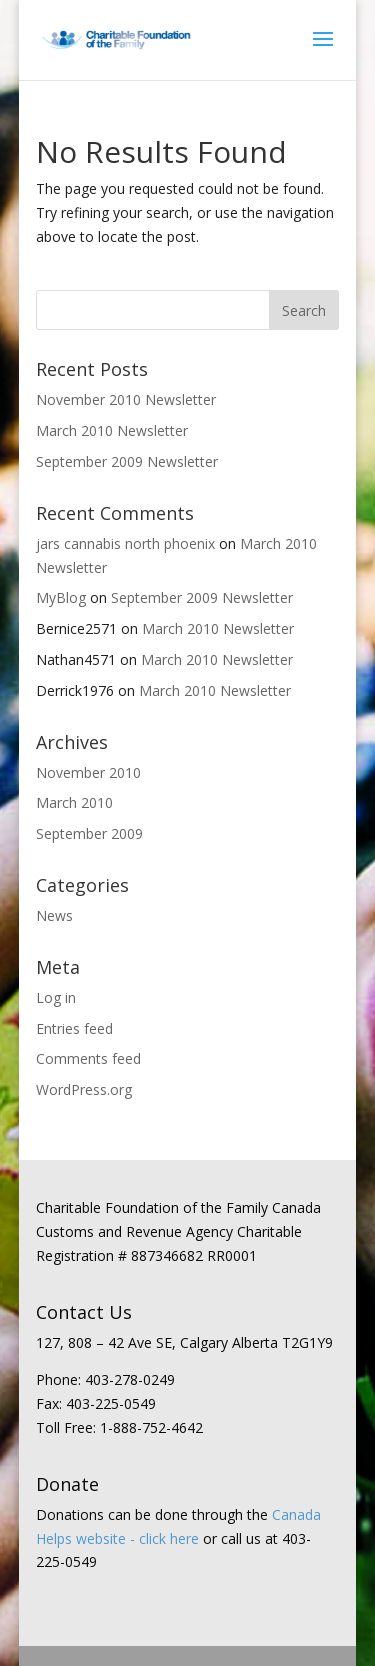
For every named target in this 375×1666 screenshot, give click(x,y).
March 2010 (74, 802)
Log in (56, 997)
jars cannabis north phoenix (125, 543)
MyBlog (61, 597)
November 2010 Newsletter (126, 399)
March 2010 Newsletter (112, 430)
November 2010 (88, 772)
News (54, 915)
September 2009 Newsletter (127, 461)
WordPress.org (84, 1089)
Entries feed (74, 1028)
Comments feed (88, 1058)
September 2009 (89, 833)
